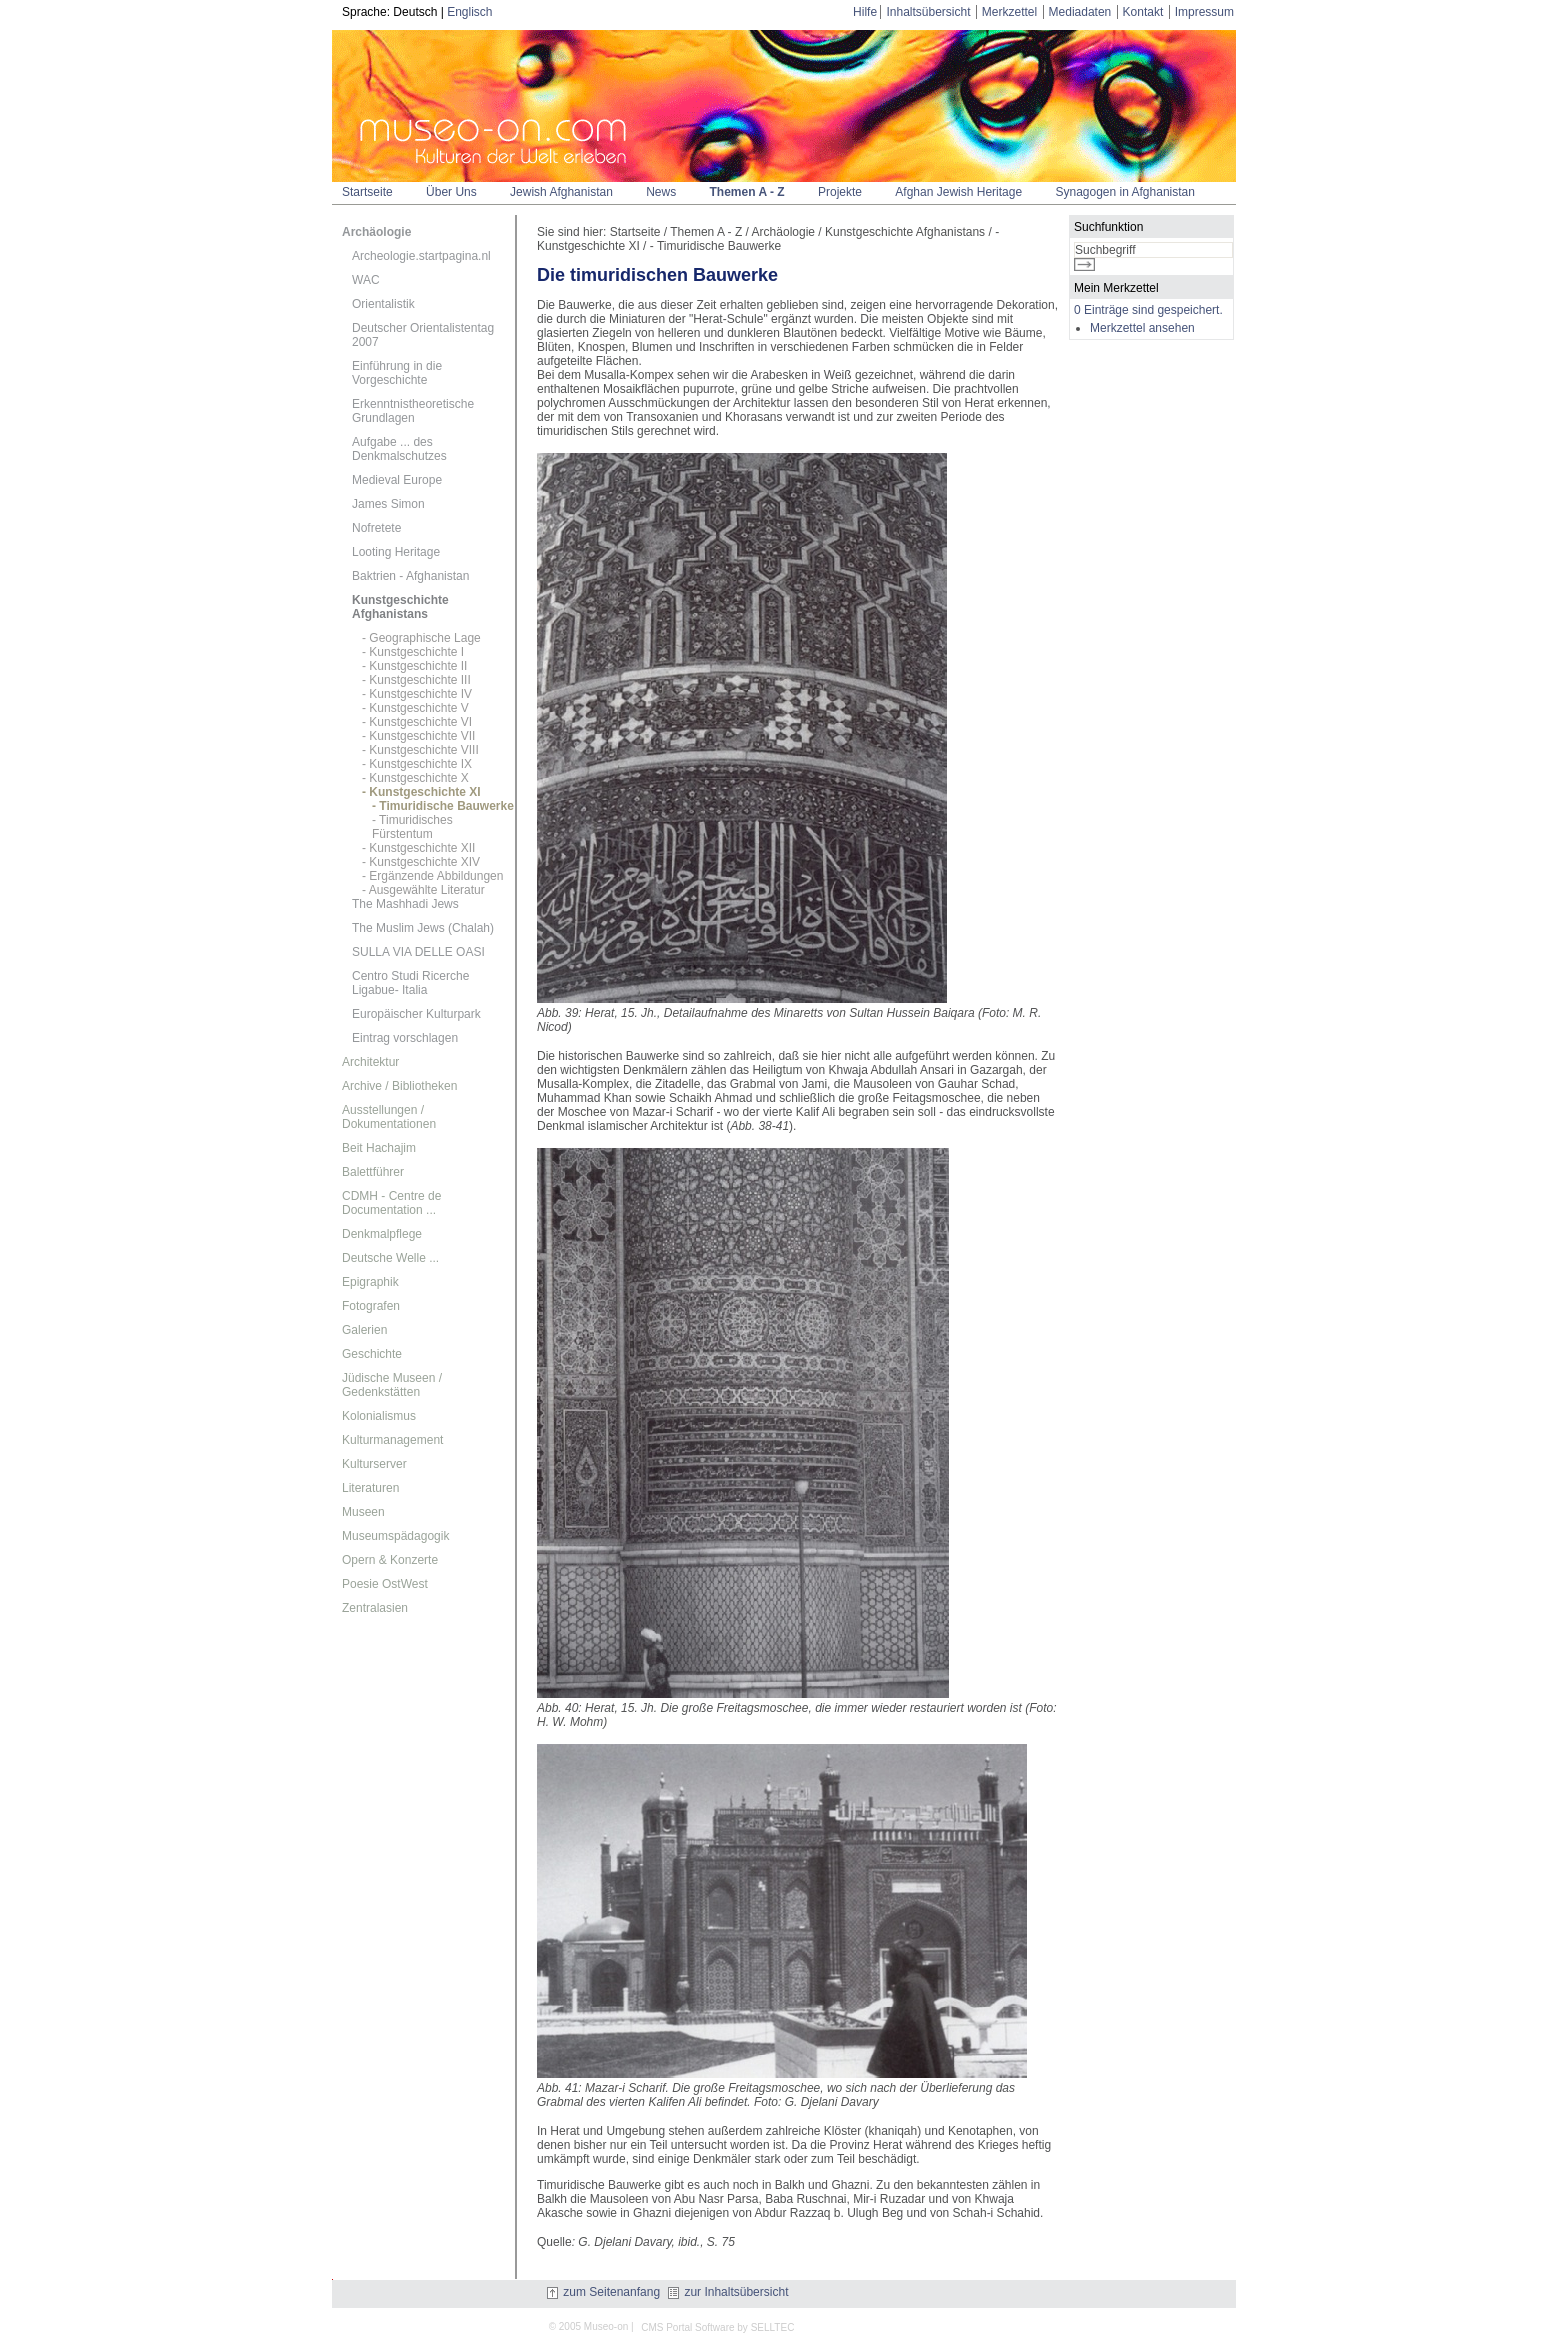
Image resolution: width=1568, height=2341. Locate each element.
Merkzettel (1009, 12)
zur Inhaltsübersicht (728, 2292)
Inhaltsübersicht (928, 12)
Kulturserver (374, 1464)
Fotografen (371, 1306)
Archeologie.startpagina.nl (421, 256)
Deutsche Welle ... (390, 1258)
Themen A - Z (747, 192)
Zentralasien (375, 1608)
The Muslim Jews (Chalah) (423, 928)
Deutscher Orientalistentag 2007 (423, 335)
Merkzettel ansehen (1142, 328)
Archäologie (376, 232)
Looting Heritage (396, 552)
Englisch (469, 12)
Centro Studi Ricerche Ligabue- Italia (410, 983)
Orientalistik (383, 304)
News (661, 192)
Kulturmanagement (392, 1440)
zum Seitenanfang (603, 2292)
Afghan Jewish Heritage (958, 192)
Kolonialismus (379, 1416)
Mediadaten (1080, 12)
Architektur (370, 1062)
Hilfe (865, 12)
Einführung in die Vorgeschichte (397, 373)
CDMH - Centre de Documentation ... (391, 1203)
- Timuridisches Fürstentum (412, 827)
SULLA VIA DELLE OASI (418, 952)
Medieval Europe (397, 480)
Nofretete (376, 528)
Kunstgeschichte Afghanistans (400, 607)
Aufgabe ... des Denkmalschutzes (399, 449)
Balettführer (373, 1172)
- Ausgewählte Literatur (423, 890)
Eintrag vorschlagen (405, 1038)
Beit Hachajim (379, 1148)
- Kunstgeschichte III (416, 680)
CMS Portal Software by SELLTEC (717, 2327)
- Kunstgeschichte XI (421, 792)
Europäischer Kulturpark (416, 1014)
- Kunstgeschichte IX (417, 764)
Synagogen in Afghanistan (1124, 192)
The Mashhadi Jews (405, 904)
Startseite (367, 192)
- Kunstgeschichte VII (418, 736)
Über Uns (451, 192)
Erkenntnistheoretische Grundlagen (413, 411)
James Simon (388, 504)
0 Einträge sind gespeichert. (1148, 310)
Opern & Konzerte (390, 1560)
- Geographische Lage (421, 638)
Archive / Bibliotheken (399, 1086)
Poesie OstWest (385, 1584)
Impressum (1204, 12)
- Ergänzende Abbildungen (432, 876)
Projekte (840, 192)
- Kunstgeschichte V (415, 708)
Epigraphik (370, 1282)
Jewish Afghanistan (561, 192)
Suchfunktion (1108, 227)
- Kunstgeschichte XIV (421, 862)
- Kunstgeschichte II (414, 666)
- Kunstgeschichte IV (417, 694)
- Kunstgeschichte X (415, 778)
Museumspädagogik (395, 1536)
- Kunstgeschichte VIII (420, 750)
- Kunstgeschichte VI (417, 722)
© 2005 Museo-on (589, 2326)
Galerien (364, 1330)
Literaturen (370, 1488)
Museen (363, 1512)
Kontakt (1143, 12)
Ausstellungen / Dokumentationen (389, 1117)
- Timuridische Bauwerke (443, 806)
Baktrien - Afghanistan (410, 576)
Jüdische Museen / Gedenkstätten (392, 1385)
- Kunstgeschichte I (413, 652)
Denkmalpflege (382, 1234)
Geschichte (372, 1354)
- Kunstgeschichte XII (418, 848)
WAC (366, 280)
